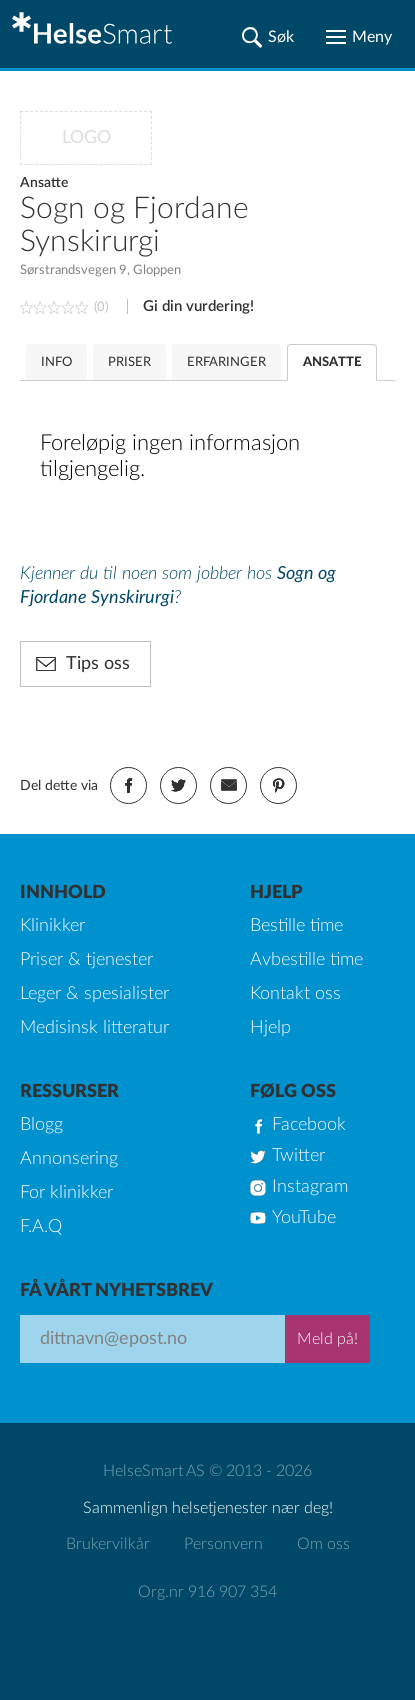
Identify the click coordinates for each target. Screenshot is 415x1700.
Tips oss (98, 664)
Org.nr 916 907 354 (207, 1592)
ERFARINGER (226, 362)
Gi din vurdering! (198, 306)
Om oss (323, 1544)
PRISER (129, 362)
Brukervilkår (108, 1544)
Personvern (223, 1544)
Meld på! (327, 1339)
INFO (56, 362)
